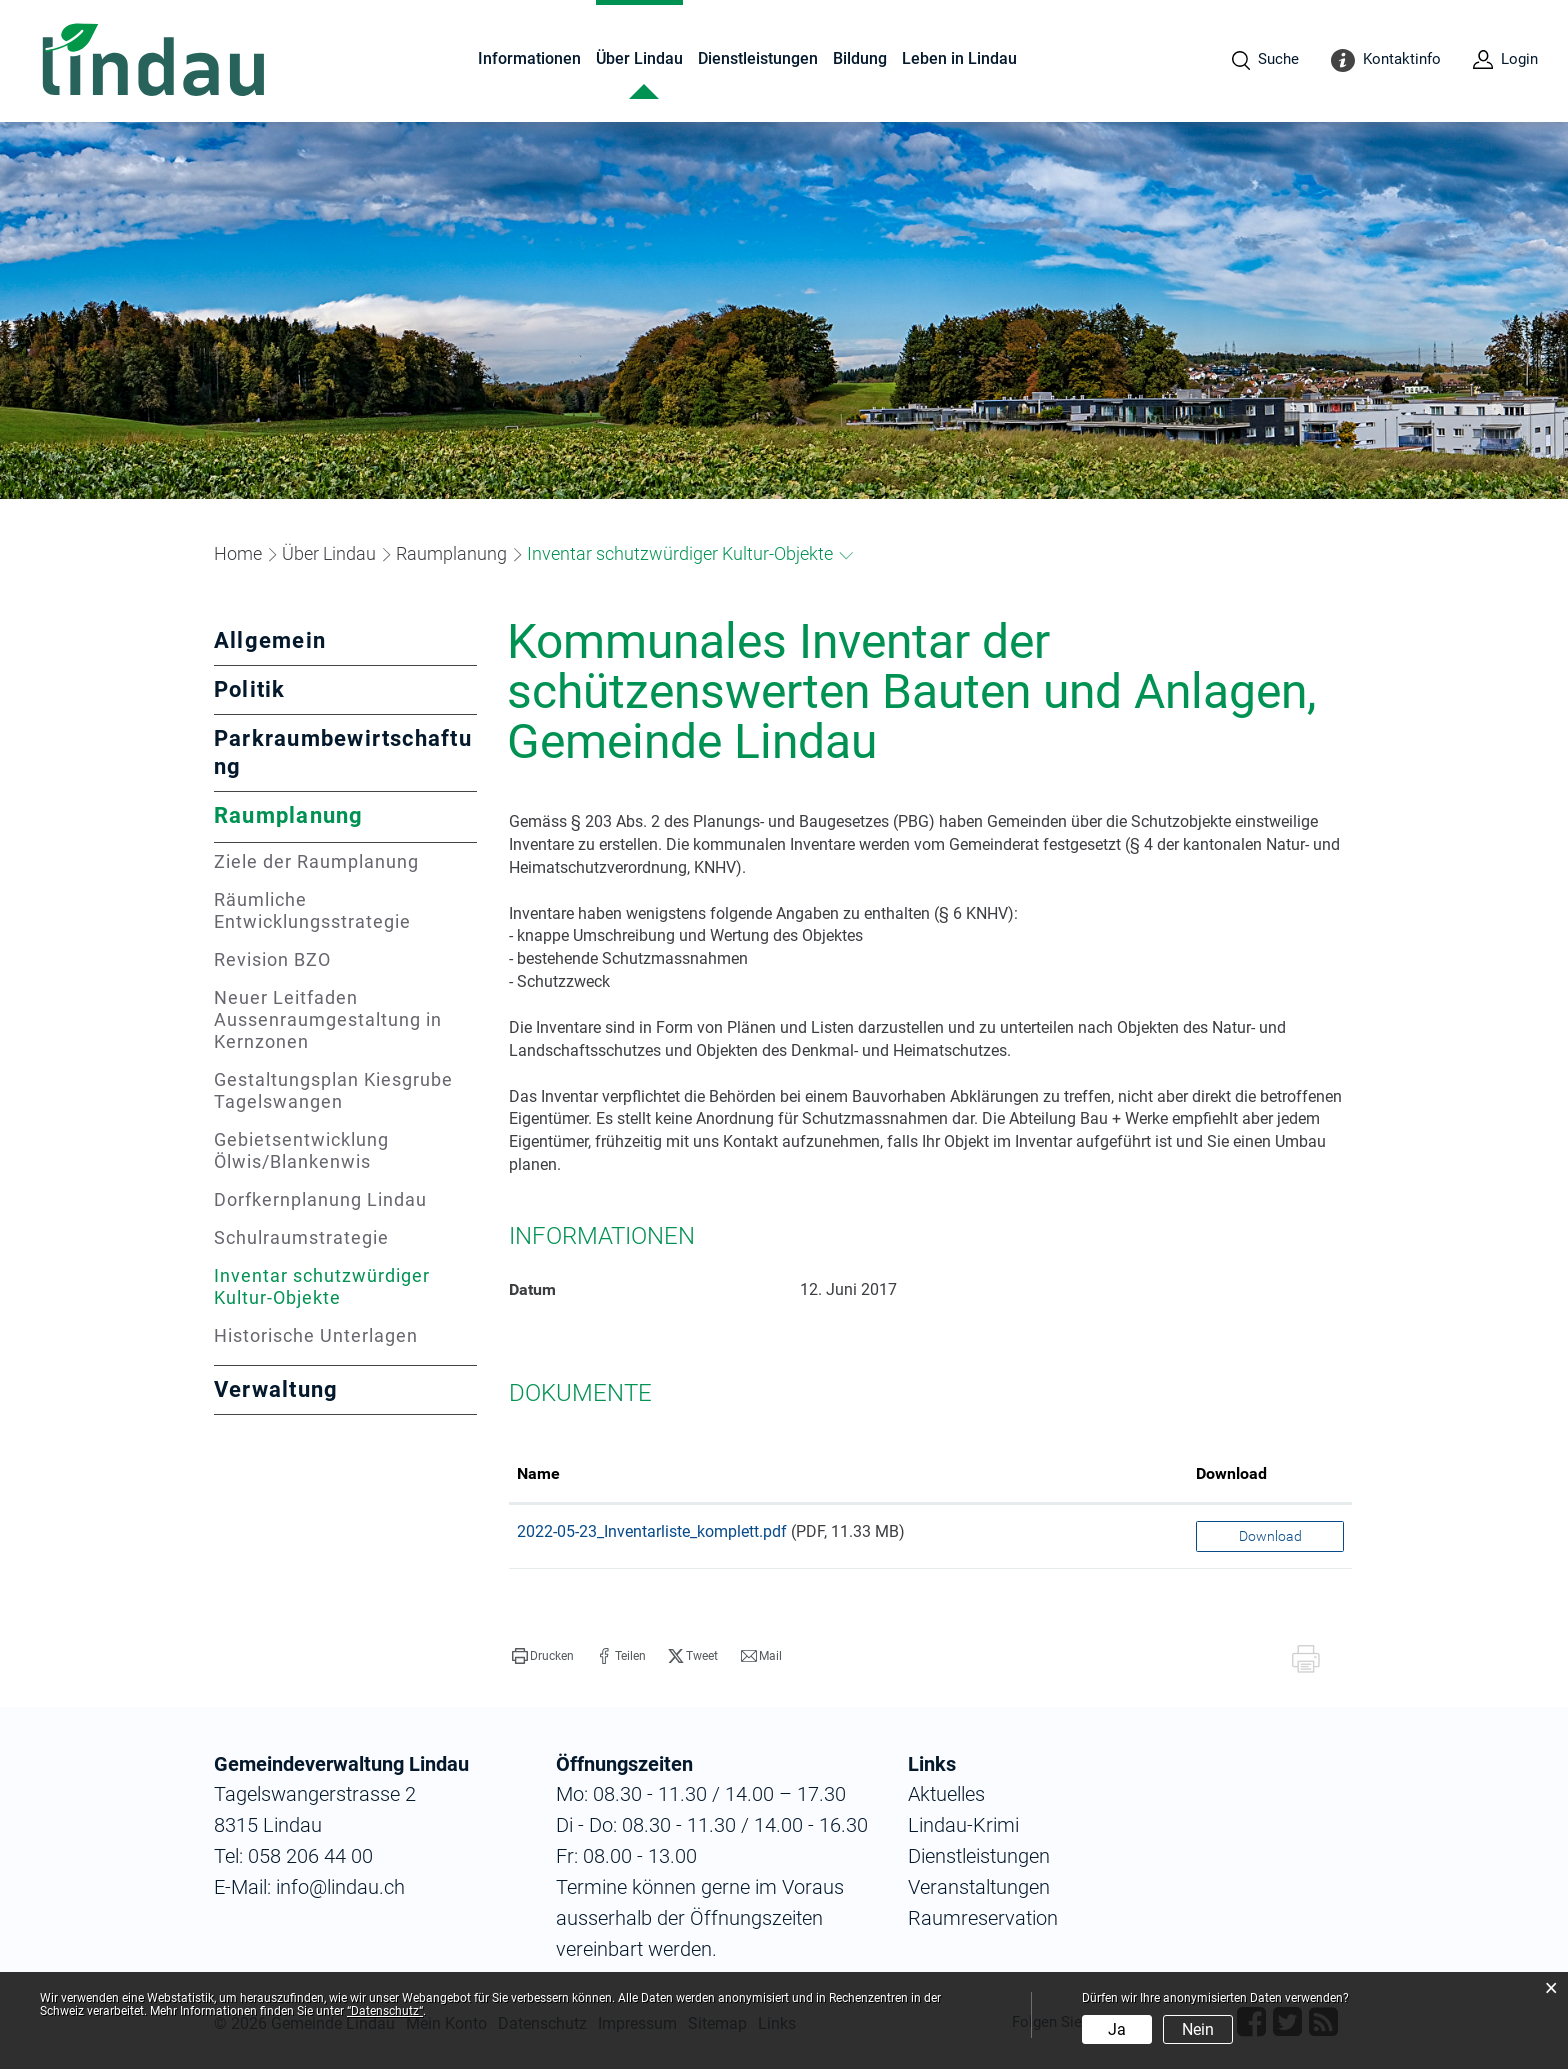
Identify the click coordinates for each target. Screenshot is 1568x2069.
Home (238, 553)
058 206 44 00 (310, 1856)
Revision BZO (272, 959)
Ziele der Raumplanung (316, 861)
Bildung (860, 58)
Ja (1117, 2029)
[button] (329, 553)
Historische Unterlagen (316, 1335)
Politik (250, 689)
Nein (1198, 2029)
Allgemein (270, 640)
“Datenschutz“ (385, 2011)
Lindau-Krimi (963, 1825)
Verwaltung (276, 1389)
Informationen (529, 58)
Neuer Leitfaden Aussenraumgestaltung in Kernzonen (328, 1019)
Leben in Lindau (959, 58)
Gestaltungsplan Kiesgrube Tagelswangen (333, 1090)
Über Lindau (639, 58)
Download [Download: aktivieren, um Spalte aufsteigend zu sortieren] (1231, 1473)
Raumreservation (983, 1918)
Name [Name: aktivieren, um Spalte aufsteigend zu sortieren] (538, 1473)
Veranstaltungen (979, 1887)
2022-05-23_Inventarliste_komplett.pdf (652, 1531)
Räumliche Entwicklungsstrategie (312, 910)
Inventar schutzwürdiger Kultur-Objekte (335, 1286)
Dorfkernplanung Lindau (320, 1199)
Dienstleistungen (758, 58)
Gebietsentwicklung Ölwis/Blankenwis (301, 1150)
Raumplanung (289, 815)
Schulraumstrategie (301, 1237)
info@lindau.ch (338, 1887)
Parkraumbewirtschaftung (343, 752)
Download (1270, 1536)
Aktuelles (946, 1794)
